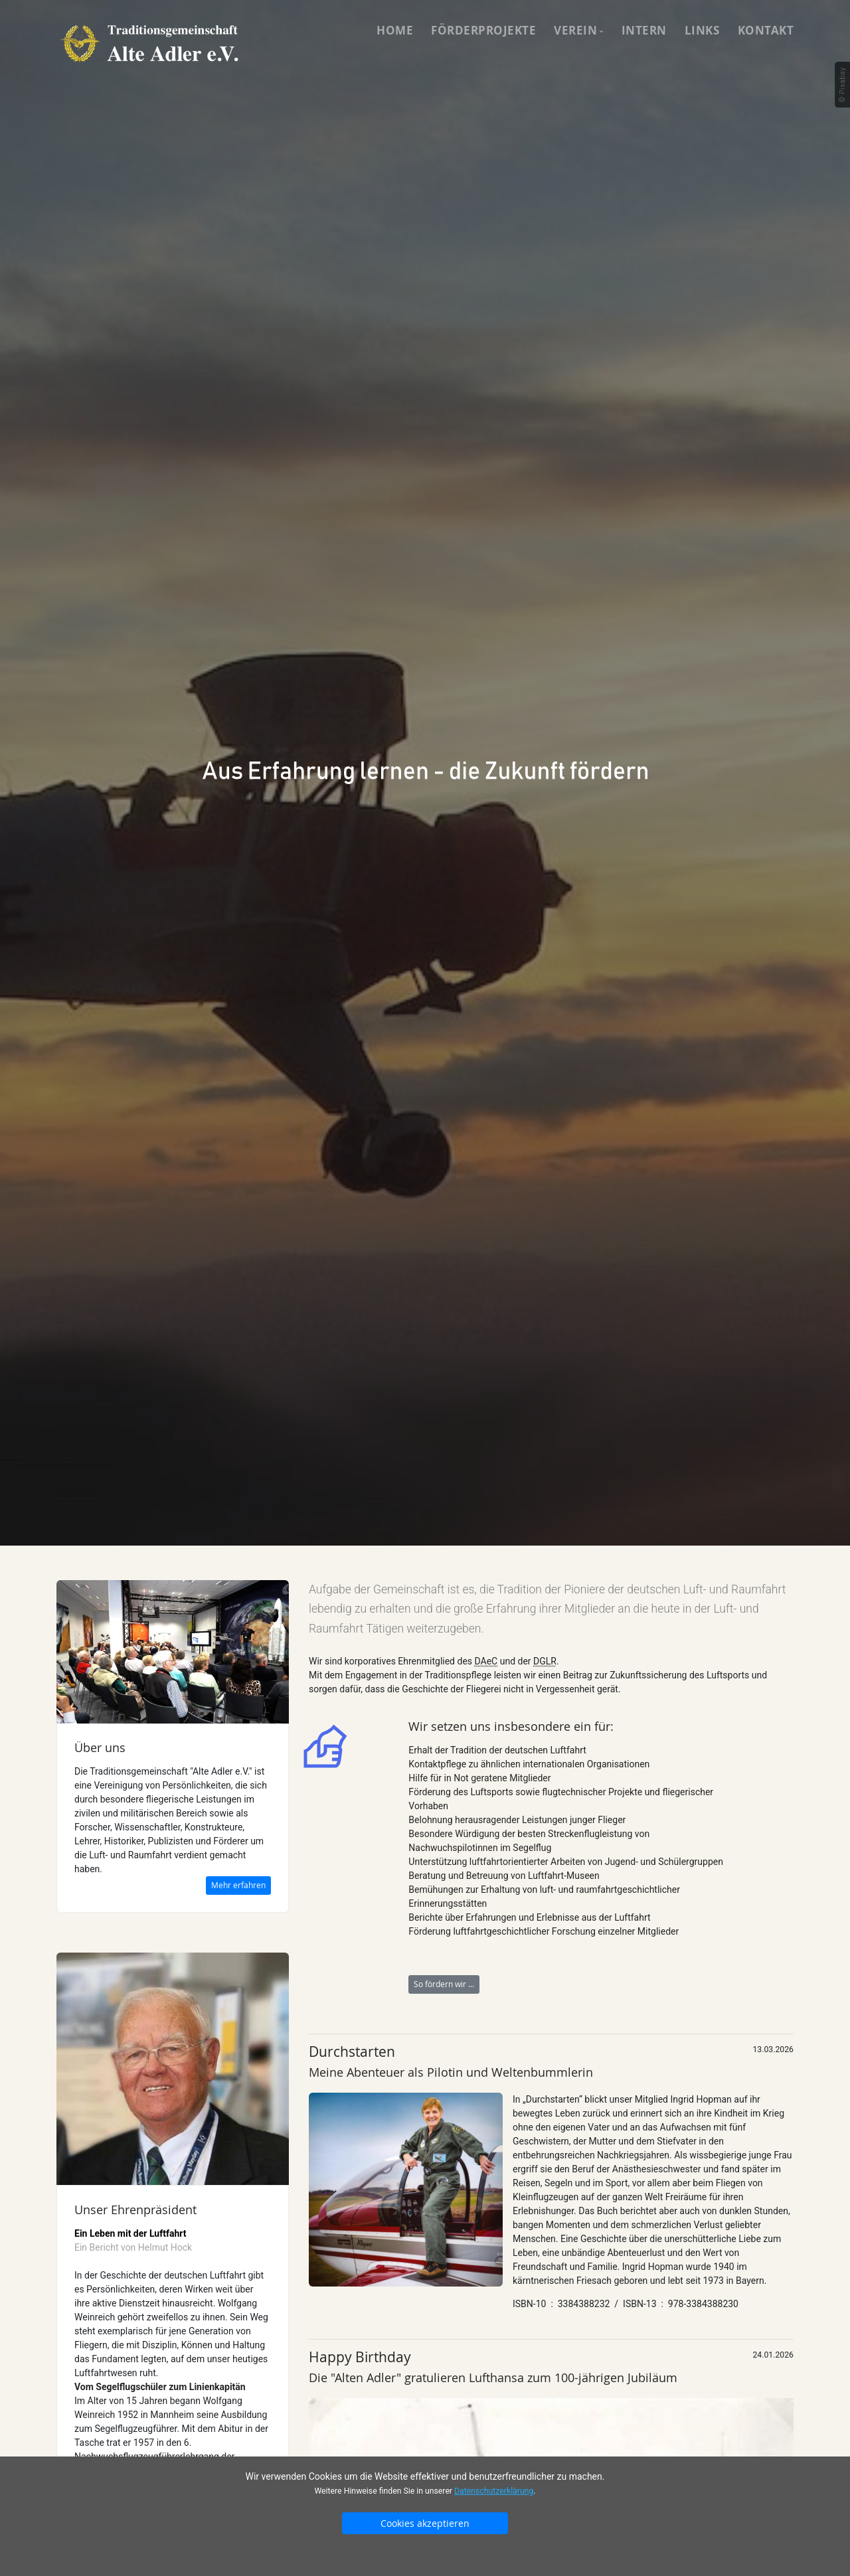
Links (702, 30)
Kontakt (766, 30)
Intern (644, 30)
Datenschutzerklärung (493, 2491)
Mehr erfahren (238, 1885)
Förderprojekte (483, 30)
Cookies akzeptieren (425, 2523)
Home (395, 30)
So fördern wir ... (444, 1984)
